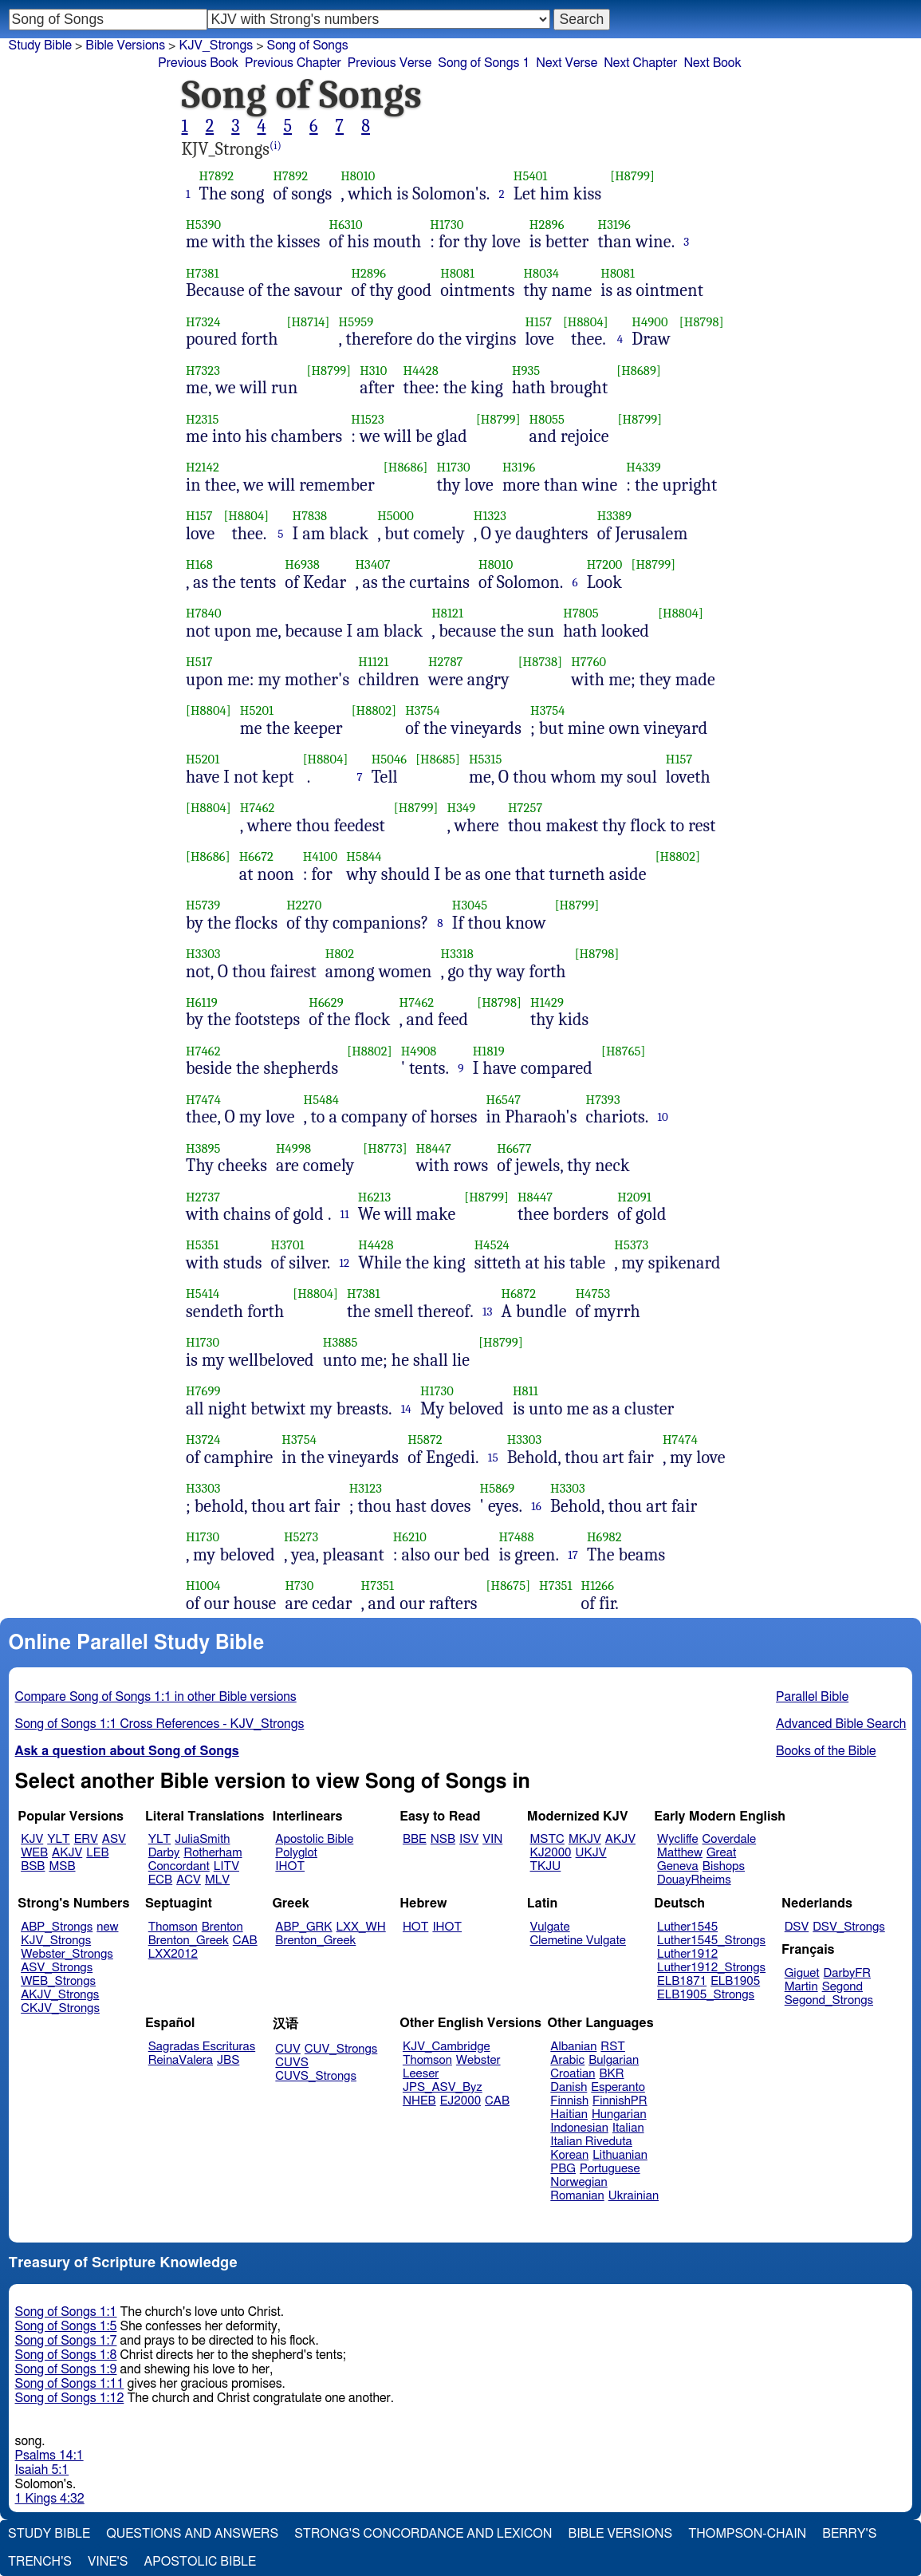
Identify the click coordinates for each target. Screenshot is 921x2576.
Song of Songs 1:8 (66, 2355)
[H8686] (406, 467)
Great (721, 1853)
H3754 (422, 710)
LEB (97, 1853)
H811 (525, 1390)
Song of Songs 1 (483, 63)
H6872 (519, 1293)
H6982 (604, 1536)
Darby (164, 1853)
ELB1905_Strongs (705, 1995)
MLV (217, 1880)
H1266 (598, 1585)
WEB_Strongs (58, 1981)
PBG (563, 2169)
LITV (226, 1866)
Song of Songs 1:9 (66, 2369)
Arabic (567, 2060)
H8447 (433, 1148)
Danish (568, 2087)
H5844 (363, 856)
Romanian (577, 2196)
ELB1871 (681, 1981)
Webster (478, 2060)
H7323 (203, 370)
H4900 (649, 321)
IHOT (290, 1866)
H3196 (614, 224)
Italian (628, 2128)
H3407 (372, 564)
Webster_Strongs (67, 1954)
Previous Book (198, 63)
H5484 (321, 1099)
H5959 (356, 321)
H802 (339, 953)
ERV (86, 1839)
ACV (188, 1880)
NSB (443, 1839)
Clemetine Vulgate (578, 1941)
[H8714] (308, 321)
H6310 (346, 224)
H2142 (202, 467)
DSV (797, 1927)
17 (573, 1555)
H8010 (357, 175)
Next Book (712, 63)
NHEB (419, 2101)
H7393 (603, 1099)
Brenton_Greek (188, 1941)
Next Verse (566, 63)
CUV (288, 2049)
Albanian (573, 2047)
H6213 (374, 1197)
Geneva (678, 1866)
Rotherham (212, 1853)
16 (536, 1506)
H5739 (203, 905)
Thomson (173, 1927)
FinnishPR (619, 2101)
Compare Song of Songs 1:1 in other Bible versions (156, 1696)
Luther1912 (687, 1954)
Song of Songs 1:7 (66, 2340)
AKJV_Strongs (60, 1995)
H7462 (257, 807)
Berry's (849, 2533)
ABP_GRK (303, 1927)
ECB (160, 1880)
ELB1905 (735, 1981)
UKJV (591, 1853)
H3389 (614, 515)
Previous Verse (389, 63)
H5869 (497, 1488)
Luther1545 (687, 1927)
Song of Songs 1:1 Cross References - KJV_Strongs (160, 1724)
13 (487, 1311)
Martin (801, 1987)
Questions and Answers (192, 2533)
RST (612, 2047)
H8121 (447, 613)
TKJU (545, 1866)
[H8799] (632, 175)
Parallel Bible (812, 1696)
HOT (415, 1927)
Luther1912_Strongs (711, 1968)
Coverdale (730, 1839)
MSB (62, 1866)
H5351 (202, 1244)
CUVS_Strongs (315, 2076)
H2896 (547, 224)
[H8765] (623, 1051)
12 (344, 1263)
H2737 (203, 1197)
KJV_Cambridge (446, 2047)
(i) (275, 145)
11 (344, 1214)
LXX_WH (361, 1927)
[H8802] (374, 710)
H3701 (288, 1244)
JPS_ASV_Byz (442, 2087)
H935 (526, 370)
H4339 (643, 467)
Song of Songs (307, 45)
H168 (199, 564)
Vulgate (550, 1927)
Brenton (222, 1927)
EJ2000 (460, 2101)
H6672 (256, 856)
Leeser (421, 2074)
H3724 (203, 1439)
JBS (228, 2060)
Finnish (569, 2101)
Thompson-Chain (747, 2533)
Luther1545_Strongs (711, 1941)
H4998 (293, 1148)
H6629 (326, 1002)
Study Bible (40, 45)
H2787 (445, 661)
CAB (245, 1941)
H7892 (216, 175)
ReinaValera (180, 2060)
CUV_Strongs (341, 2049)
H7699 (203, 1390)
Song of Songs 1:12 (69, 2398)
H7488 (515, 1536)
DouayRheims (694, 1880)
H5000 (395, 515)
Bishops (724, 1866)
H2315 (202, 419)
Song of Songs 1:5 (66, 2326)
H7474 (203, 1099)
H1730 (446, 224)
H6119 (202, 1002)
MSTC (547, 1839)
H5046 (389, 759)
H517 (199, 661)
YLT (58, 1839)
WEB (34, 1853)
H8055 (547, 419)
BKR (612, 2074)
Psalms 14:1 (49, 2455)
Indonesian (579, 2128)
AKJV (67, 1853)
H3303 (203, 953)
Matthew (680, 1853)
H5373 (631, 1244)
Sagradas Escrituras (201, 2047)
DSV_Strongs (849, 1927)
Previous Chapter (293, 63)
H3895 (203, 1148)
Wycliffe (677, 1839)
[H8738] (540, 661)
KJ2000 (551, 1853)
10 (662, 1117)
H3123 (365, 1488)
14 (406, 1409)
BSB (33, 1866)
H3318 (456, 953)
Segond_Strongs (829, 2000)
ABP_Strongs (56, 1927)
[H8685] (437, 759)
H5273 (301, 1536)
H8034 (541, 273)
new (107, 1927)
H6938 (302, 564)
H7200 (605, 564)
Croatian (572, 2074)
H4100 (320, 856)
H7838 (310, 515)
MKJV (585, 1839)
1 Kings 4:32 (50, 2498)
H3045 (469, 905)
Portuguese (610, 2169)
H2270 (303, 905)
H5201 (257, 710)
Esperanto (618, 2087)
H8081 (457, 273)
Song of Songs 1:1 (66, 2312)
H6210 (410, 1536)
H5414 (202, 1293)
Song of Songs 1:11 (69, 2383)
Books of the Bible (826, 1751)
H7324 (203, 321)
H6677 (514, 1148)
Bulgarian (613, 2060)
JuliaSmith (202, 1839)
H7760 (588, 661)
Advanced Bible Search (841, 1724)
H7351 (377, 1585)
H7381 (202, 273)
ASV (114, 1839)
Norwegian (578, 2182)
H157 (538, 321)
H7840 (204, 613)
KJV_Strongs (216, 45)
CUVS (292, 2063)
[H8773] (385, 1148)
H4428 (421, 370)
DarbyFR (848, 1973)
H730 (299, 1585)
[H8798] (701, 321)
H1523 (367, 419)
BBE (415, 1839)
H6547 (504, 1099)
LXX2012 (173, 1954)
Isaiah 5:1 (42, 2470)
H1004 (203, 1585)
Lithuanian (619, 2155)
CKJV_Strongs (60, 2008)
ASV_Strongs (56, 1968)
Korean (569, 2155)
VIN (492, 1839)
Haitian (569, 2114)
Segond (842, 1987)
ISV (468, 1839)
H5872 (425, 1439)
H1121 (373, 661)
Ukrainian (633, 2196)
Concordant (179, 1866)
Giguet (802, 1973)
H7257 (525, 807)
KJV (32, 1839)
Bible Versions (125, 45)
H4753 (593, 1293)
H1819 (489, 1051)
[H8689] (638, 370)
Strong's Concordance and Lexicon (423, 2533)
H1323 (490, 515)
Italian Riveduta (591, 2142)
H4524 (492, 1244)
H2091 (634, 1197)
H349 (461, 807)
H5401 (531, 175)
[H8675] (508, 1585)
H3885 (340, 1342)
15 (493, 1457)
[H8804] (585, 321)
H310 (373, 370)
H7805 (580, 613)
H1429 (547, 1002)
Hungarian (619, 2114)
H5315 (485, 759)
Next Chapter (640, 63)
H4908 (419, 1051)
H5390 (203, 224)
